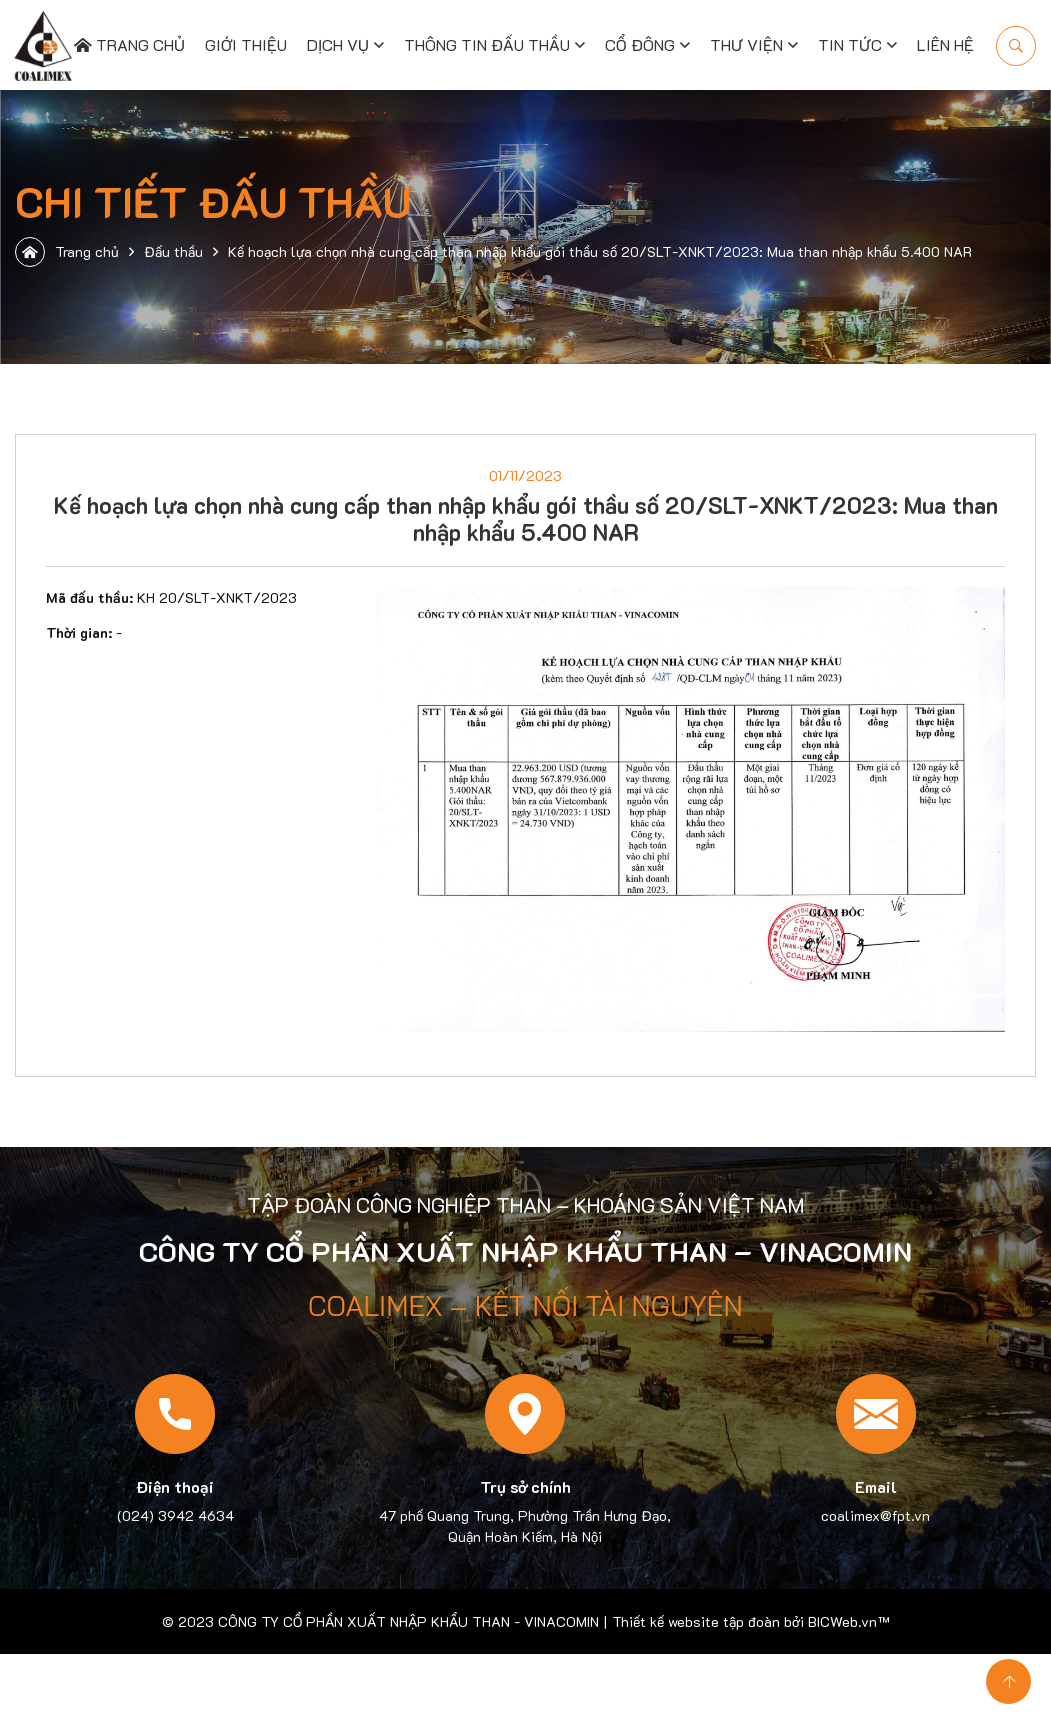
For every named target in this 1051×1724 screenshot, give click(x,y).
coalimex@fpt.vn (875, 1515)
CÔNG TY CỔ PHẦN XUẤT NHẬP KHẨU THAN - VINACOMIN (408, 1621)
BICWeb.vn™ (848, 1621)
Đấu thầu (173, 251)
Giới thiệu (246, 44)
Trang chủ (129, 44)
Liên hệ (945, 44)
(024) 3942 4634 (175, 1515)
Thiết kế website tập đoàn (696, 1621)
